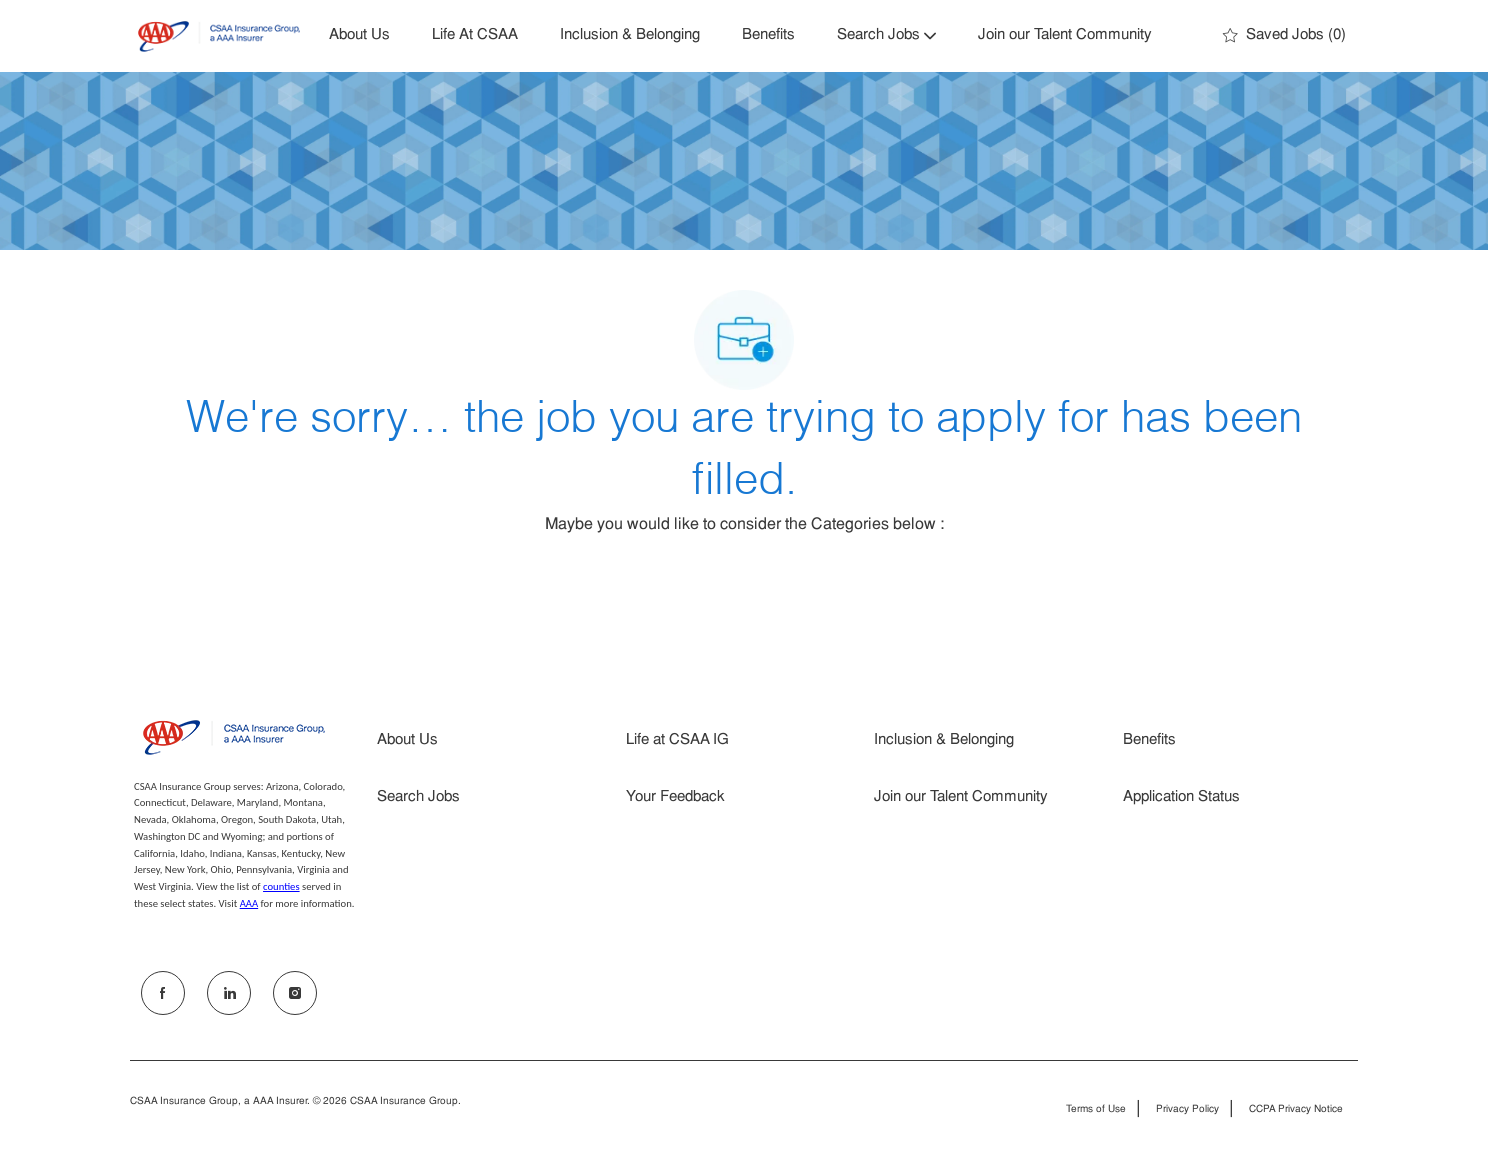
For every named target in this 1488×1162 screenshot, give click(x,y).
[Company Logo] (219, 36)
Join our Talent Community (1065, 35)
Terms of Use (1096, 1110)
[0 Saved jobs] (1284, 36)
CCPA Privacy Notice (1296, 1110)
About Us (359, 35)
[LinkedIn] (229, 993)
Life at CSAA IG (677, 740)
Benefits (768, 35)
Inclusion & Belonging (630, 35)
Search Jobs (418, 797)
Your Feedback (675, 797)
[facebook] (163, 993)
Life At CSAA (475, 35)
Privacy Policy (1187, 1110)
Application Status (1181, 797)
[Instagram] (295, 993)
